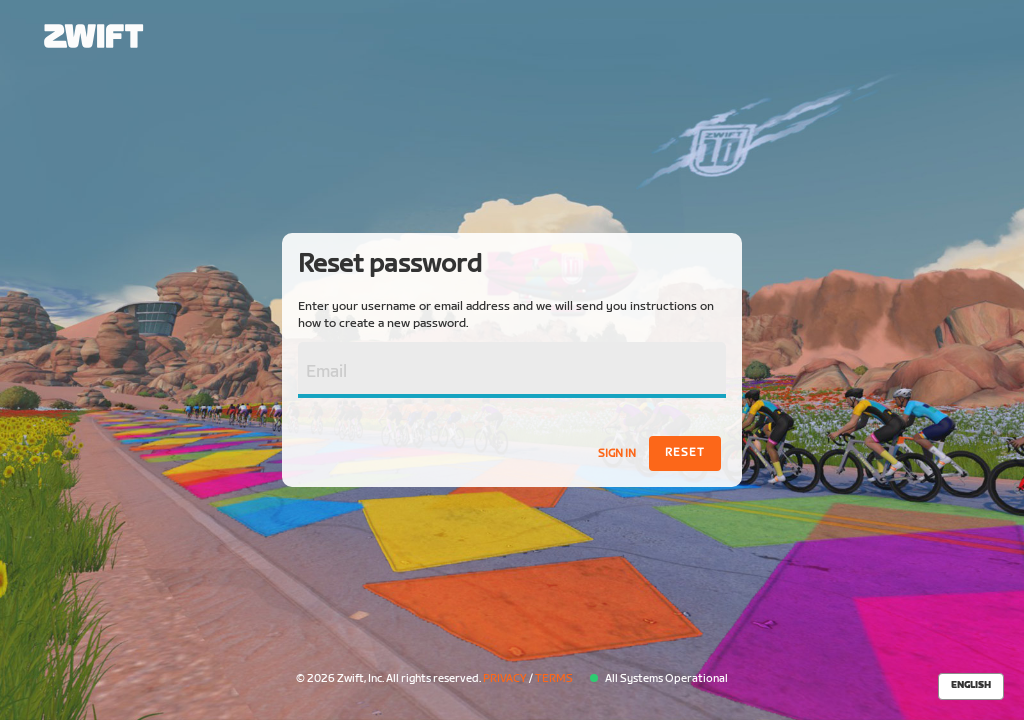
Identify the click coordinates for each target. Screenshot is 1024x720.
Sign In (617, 453)
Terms (554, 678)
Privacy (505, 678)
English (971, 685)
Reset (685, 452)
